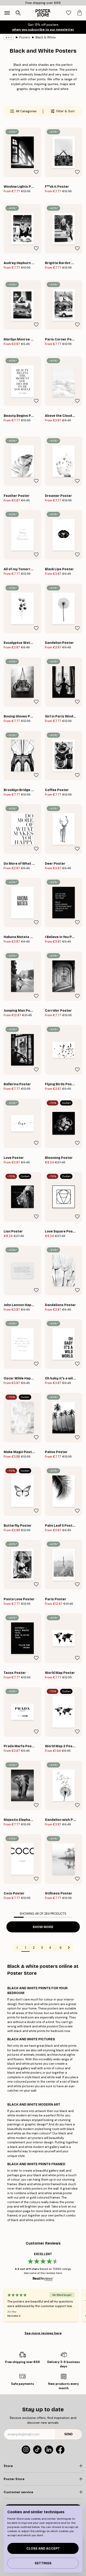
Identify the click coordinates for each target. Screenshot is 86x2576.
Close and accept (43, 2548)
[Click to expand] (43, 2465)
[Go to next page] (69, 1947)
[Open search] (18, 13)
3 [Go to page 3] (42, 1948)
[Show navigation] (7, 13)
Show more (43, 1927)
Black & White (46, 37)
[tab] (68, 13)
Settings (43, 2563)
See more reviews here (43, 2333)
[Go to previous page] (17, 1947)
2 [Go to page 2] (34, 1948)
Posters (24, 37)
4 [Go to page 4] (50, 1948)
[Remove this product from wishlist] (36, 172)
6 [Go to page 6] (61, 1948)
